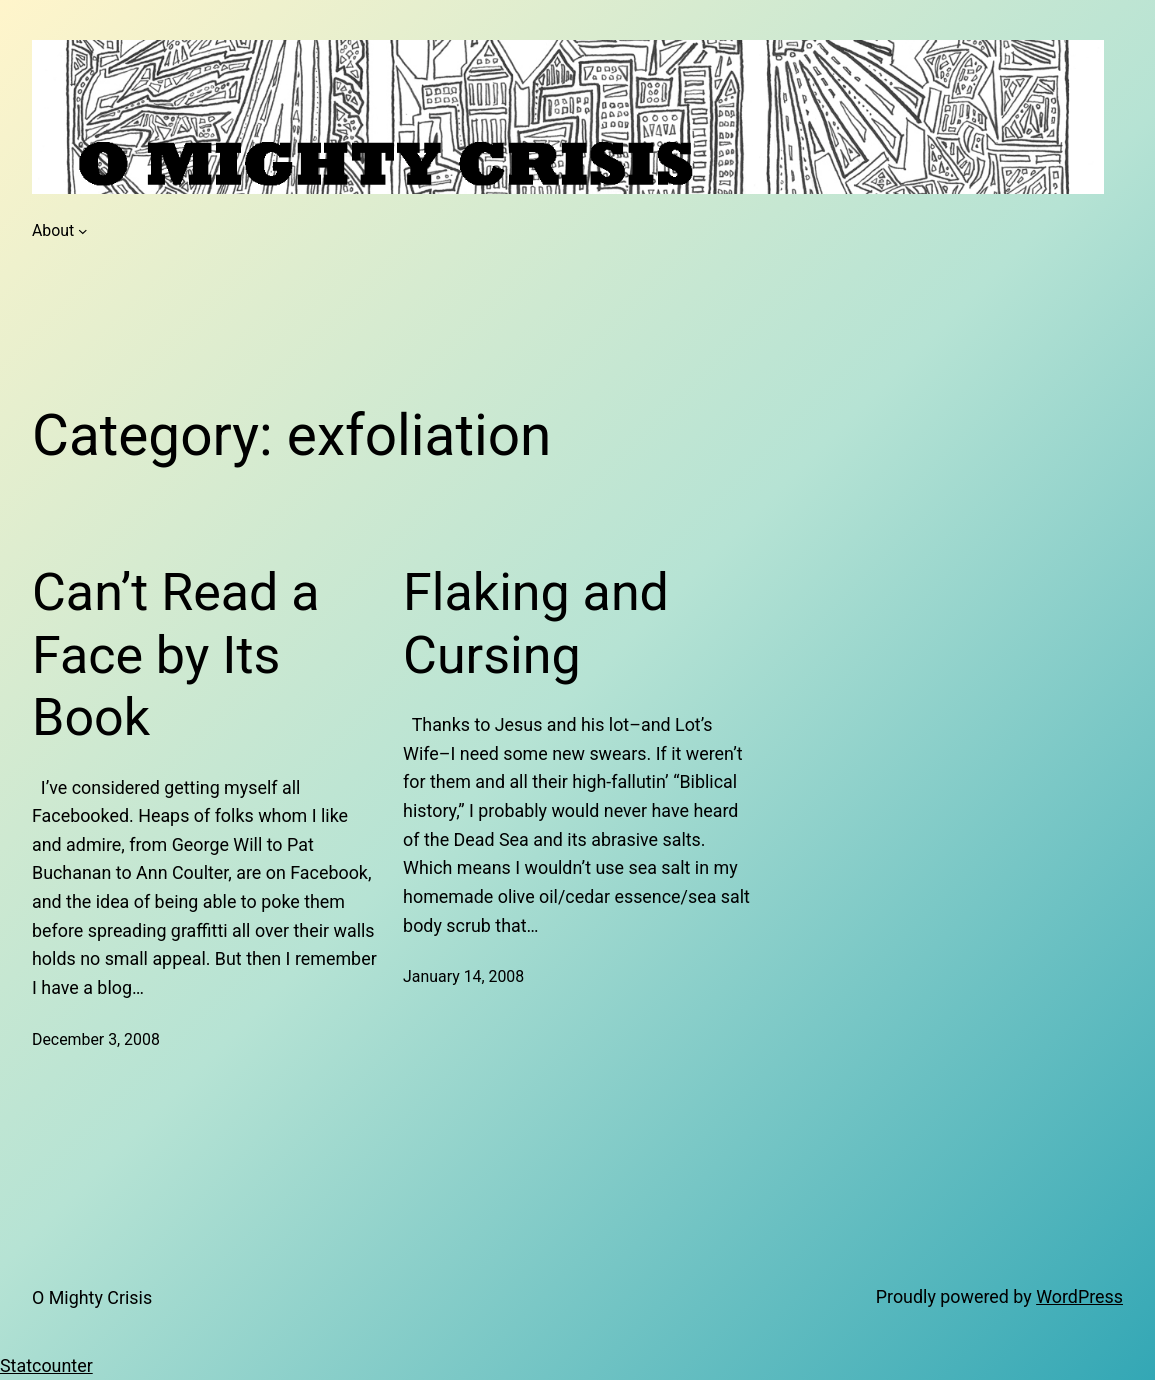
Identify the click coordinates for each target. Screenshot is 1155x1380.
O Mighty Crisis (92, 1297)
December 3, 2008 (96, 1039)
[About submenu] (83, 231)
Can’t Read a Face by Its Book (176, 655)
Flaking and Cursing (536, 623)
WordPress (1079, 1296)
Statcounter (46, 1365)
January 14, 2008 (463, 976)
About (53, 230)
